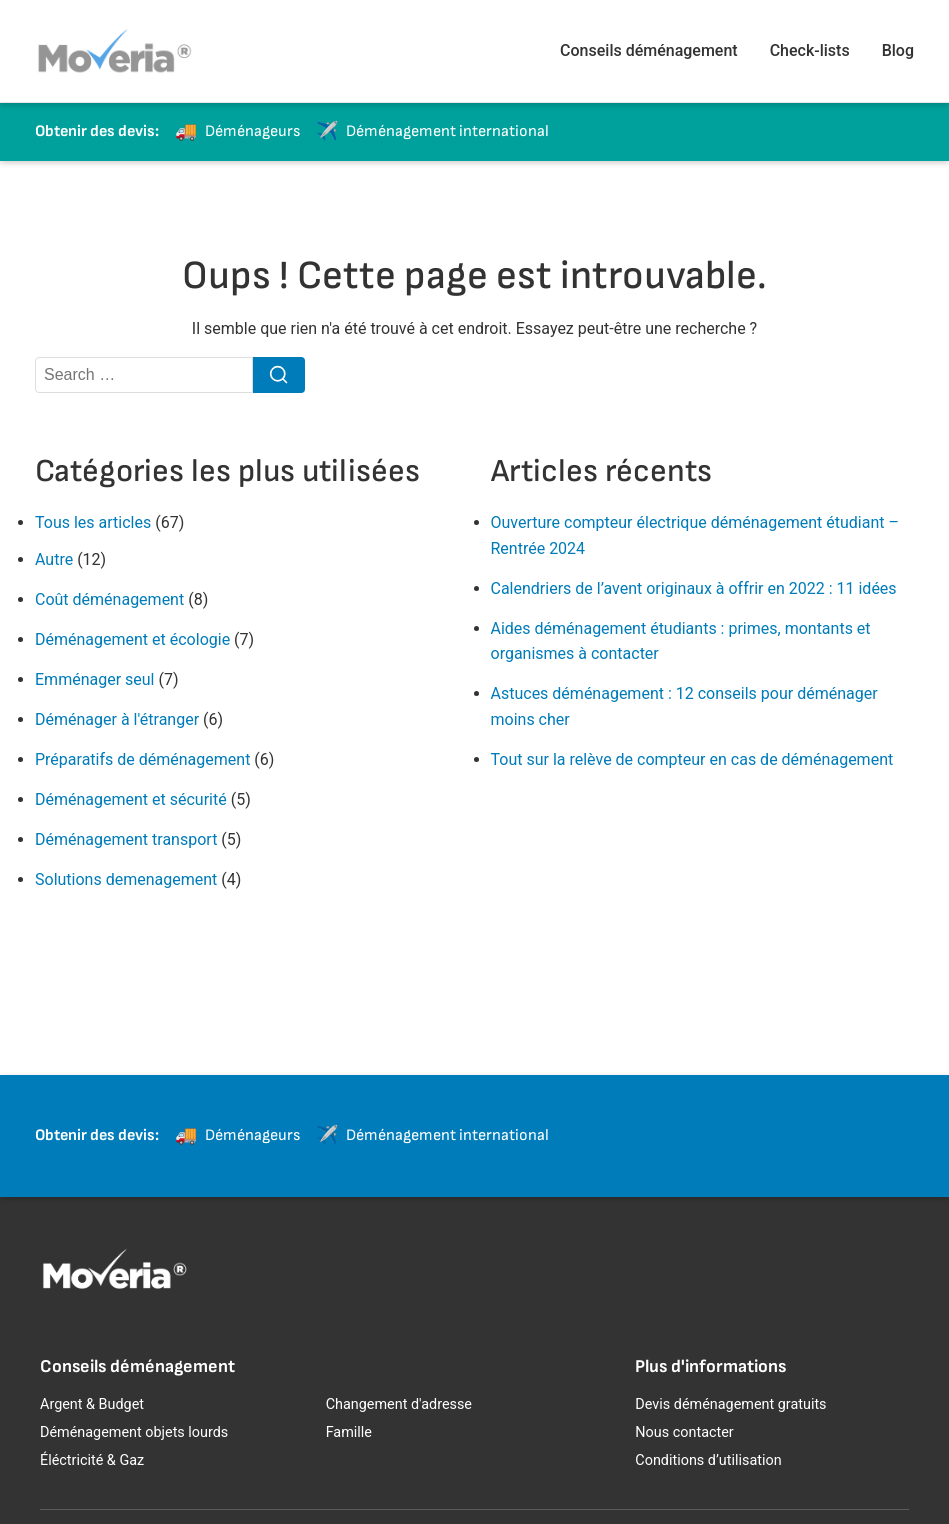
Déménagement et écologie (132, 639)
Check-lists (810, 50)
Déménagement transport (126, 839)
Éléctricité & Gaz (92, 1460)
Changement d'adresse (399, 1404)
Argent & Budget (92, 1404)
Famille (349, 1432)
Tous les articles (93, 522)
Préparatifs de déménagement (142, 759)
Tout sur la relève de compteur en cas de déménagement (692, 759)
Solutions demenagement (126, 879)
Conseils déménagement (649, 50)
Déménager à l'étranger (117, 719)
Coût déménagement (109, 599)
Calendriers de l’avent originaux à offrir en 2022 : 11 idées (694, 588)
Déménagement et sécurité (131, 799)
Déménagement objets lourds (134, 1432)
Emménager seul (95, 679)
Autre (54, 559)
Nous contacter (684, 1432)
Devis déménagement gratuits (730, 1404)
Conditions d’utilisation (708, 1460)
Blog (898, 50)
